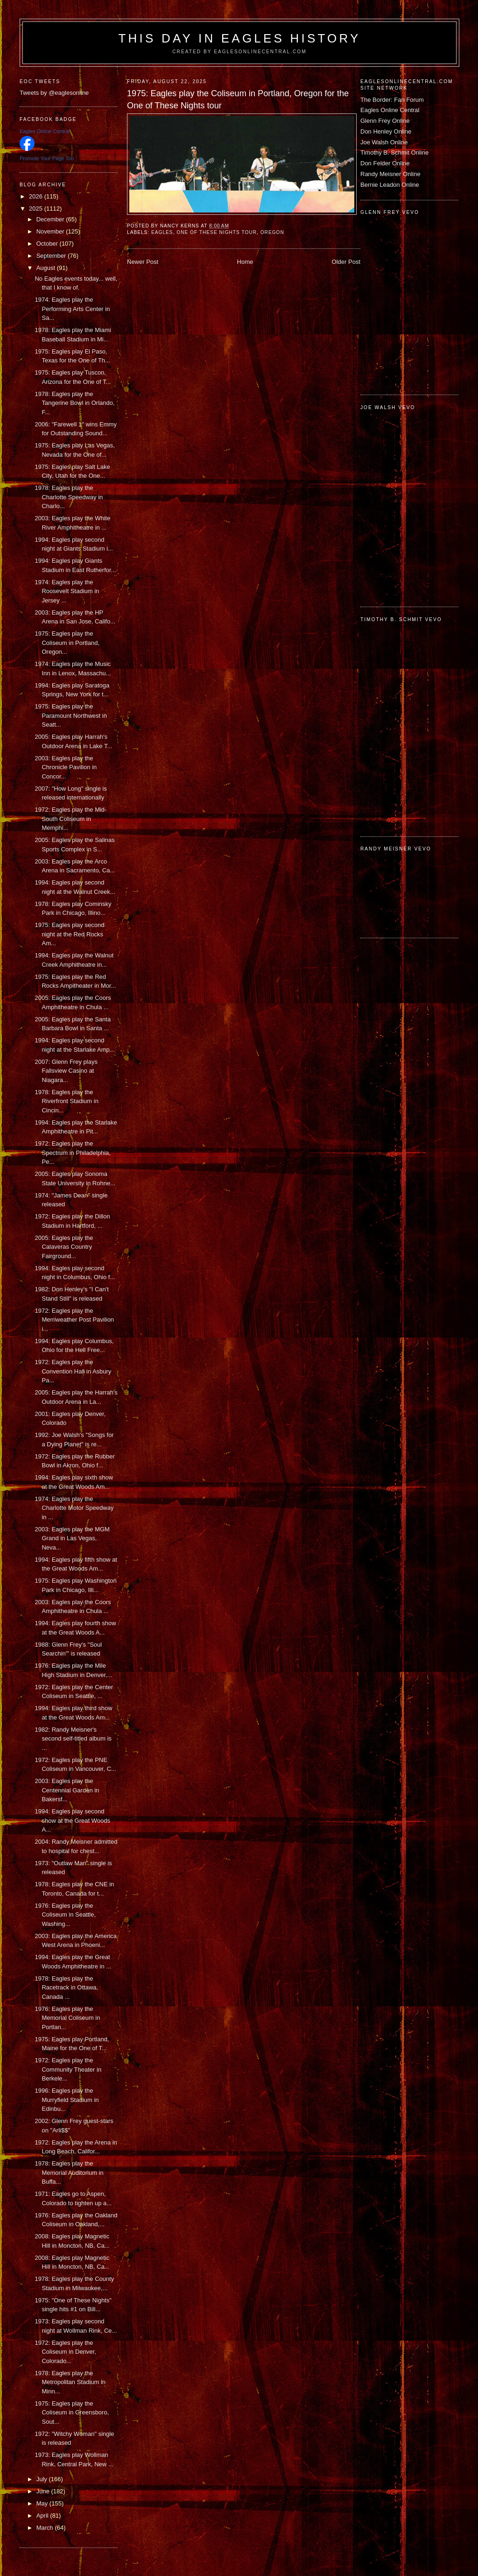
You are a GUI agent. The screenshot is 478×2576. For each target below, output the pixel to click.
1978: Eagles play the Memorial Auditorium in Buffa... (69, 2172)
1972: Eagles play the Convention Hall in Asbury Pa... (73, 1371)
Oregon (272, 232)
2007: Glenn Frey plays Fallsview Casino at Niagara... (66, 1070)
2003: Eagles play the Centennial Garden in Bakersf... (67, 1790)
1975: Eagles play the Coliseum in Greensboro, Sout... (72, 2412)
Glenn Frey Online (385, 120)
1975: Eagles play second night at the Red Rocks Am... (69, 934)
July (42, 2479)
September (52, 255)
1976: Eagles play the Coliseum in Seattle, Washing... (65, 1914)
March (45, 2527)
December (51, 219)
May (42, 2503)
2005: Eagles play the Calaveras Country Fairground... (64, 1247)
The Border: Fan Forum (392, 99)
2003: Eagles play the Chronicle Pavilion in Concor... (66, 767)
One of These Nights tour (216, 232)
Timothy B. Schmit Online (394, 152)
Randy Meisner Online (390, 173)
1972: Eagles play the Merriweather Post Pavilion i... (74, 1319)
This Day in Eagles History (239, 38)
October (48, 243)
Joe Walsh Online (384, 142)
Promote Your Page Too (47, 158)
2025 (36, 208)
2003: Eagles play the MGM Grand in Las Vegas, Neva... (72, 1538)
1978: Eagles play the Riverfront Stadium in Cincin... (66, 1101)
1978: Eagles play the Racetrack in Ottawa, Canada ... (66, 1987)
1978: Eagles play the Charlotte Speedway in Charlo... (69, 497)
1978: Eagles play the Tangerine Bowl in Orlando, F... (74, 403)
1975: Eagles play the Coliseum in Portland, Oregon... (67, 642)
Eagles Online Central (389, 109)
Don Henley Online (385, 131)
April (43, 2515)
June (43, 2491)
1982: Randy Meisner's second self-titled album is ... (73, 1738)
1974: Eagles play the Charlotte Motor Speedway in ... (74, 1508)
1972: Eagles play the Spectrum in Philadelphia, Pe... (72, 1152)
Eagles (162, 232)
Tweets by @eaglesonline (54, 92)
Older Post (346, 261)
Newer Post (142, 261)
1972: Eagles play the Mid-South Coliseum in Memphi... (70, 818)
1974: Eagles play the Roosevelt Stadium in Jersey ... (67, 591)
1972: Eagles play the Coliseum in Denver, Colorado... (65, 2351)
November (51, 231)
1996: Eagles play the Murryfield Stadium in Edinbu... (66, 2099)
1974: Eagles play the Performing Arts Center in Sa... (72, 308)
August (46, 267)
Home (245, 261)
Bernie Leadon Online (389, 184)
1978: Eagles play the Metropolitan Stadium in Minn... (70, 2382)
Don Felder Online (385, 163)
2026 (36, 196)
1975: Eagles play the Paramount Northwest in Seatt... (70, 715)
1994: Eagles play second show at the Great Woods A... (72, 1820)
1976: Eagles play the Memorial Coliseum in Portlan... (67, 2018)
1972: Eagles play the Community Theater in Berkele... (68, 2069)
